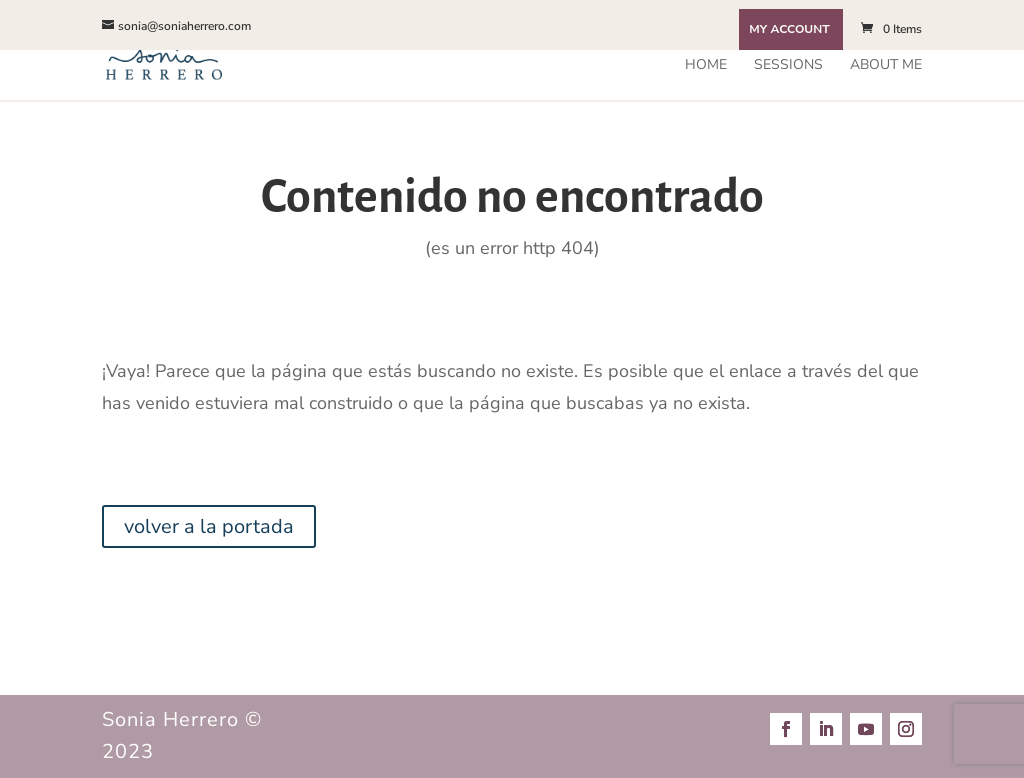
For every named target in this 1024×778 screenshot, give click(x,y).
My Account (789, 30)
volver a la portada (209, 526)
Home (706, 66)
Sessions (788, 66)
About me (886, 66)
